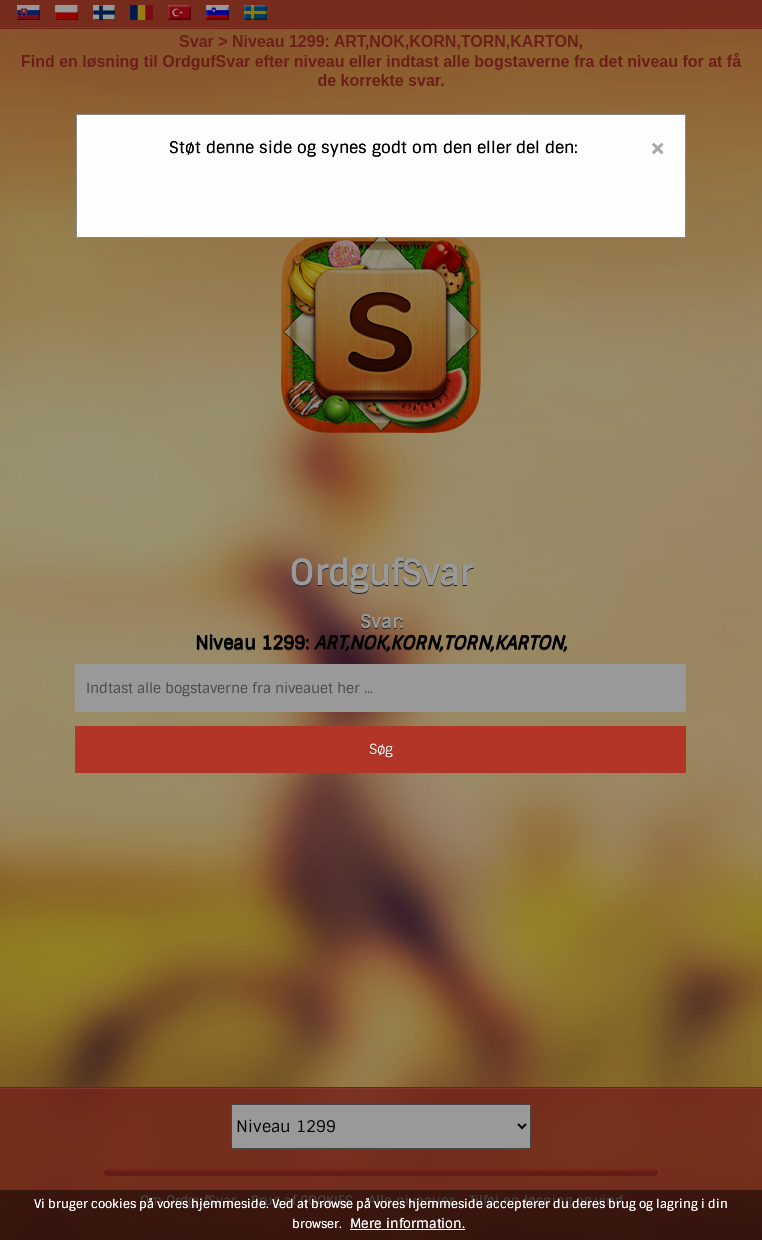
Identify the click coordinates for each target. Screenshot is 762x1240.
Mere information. (407, 1223)
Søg (381, 749)
